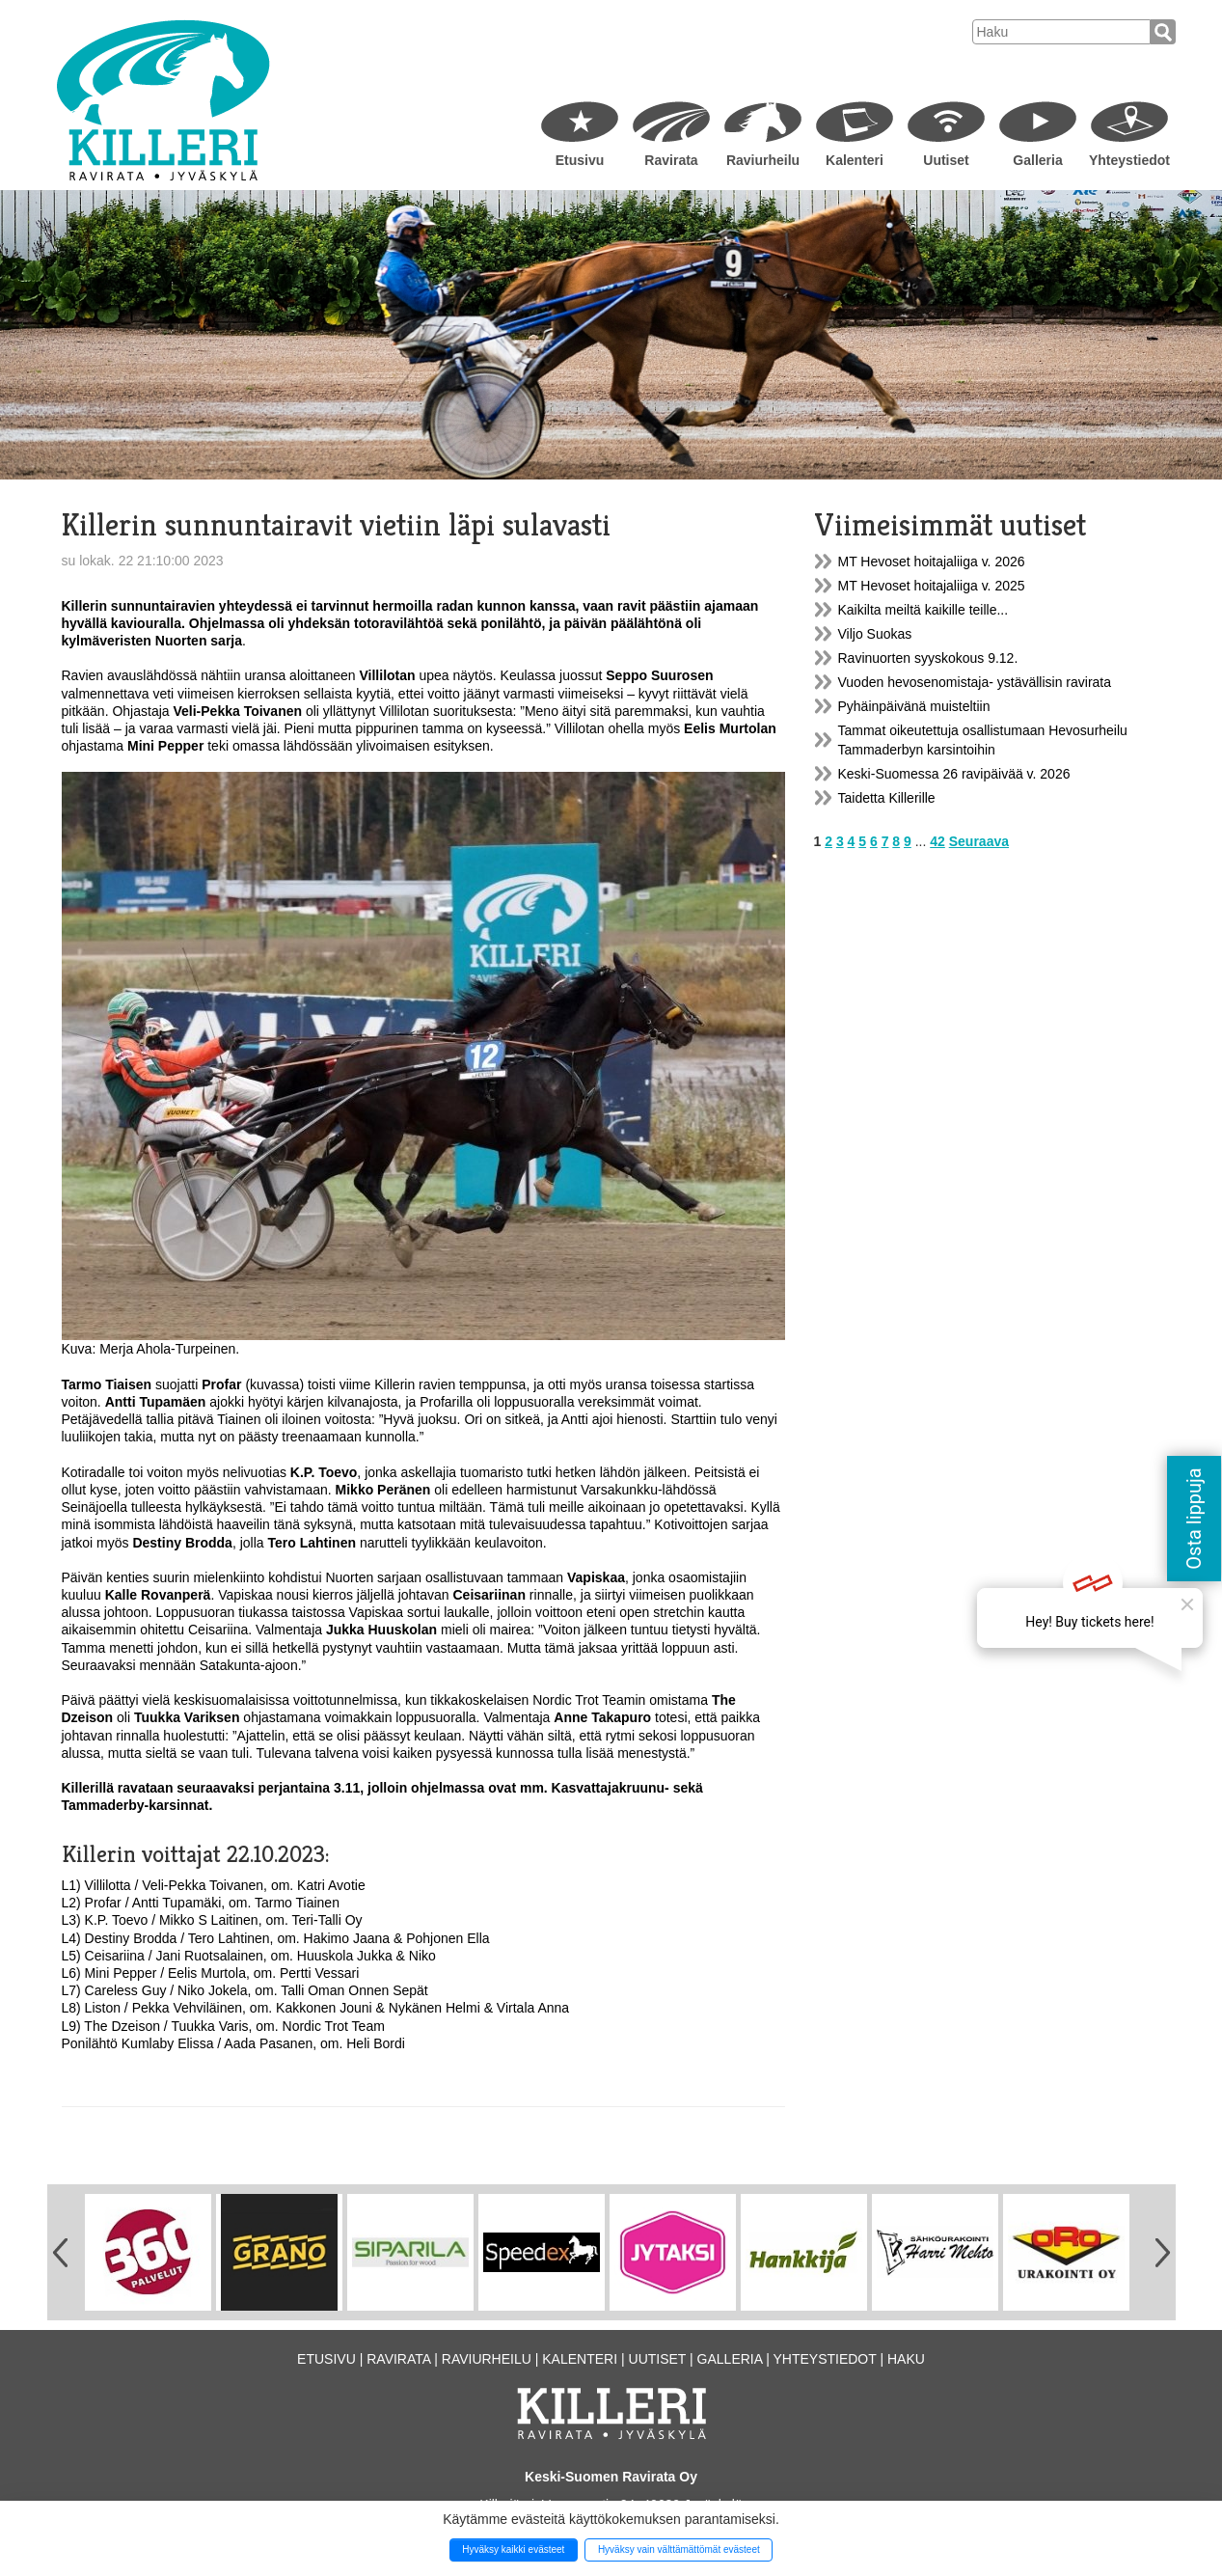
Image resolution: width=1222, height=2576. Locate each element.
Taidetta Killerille (887, 798)
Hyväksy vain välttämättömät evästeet (679, 2549)
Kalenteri (854, 160)
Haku (906, 2359)
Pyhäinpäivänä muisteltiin (914, 706)
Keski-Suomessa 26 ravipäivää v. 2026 (954, 773)
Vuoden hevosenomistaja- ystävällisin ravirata (975, 682)
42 (937, 841)
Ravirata (670, 160)
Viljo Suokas (875, 634)
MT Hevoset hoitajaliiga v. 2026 (931, 561)
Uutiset (945, 160)
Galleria (1037, 160)
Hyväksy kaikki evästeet (513, 2549)
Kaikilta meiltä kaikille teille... (923, 609)
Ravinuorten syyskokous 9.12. (928, 658)
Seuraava (979, 841)
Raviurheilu (763, 160)
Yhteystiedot (1129, 160)
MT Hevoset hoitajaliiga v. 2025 (931, 585)
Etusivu (580, 160)
